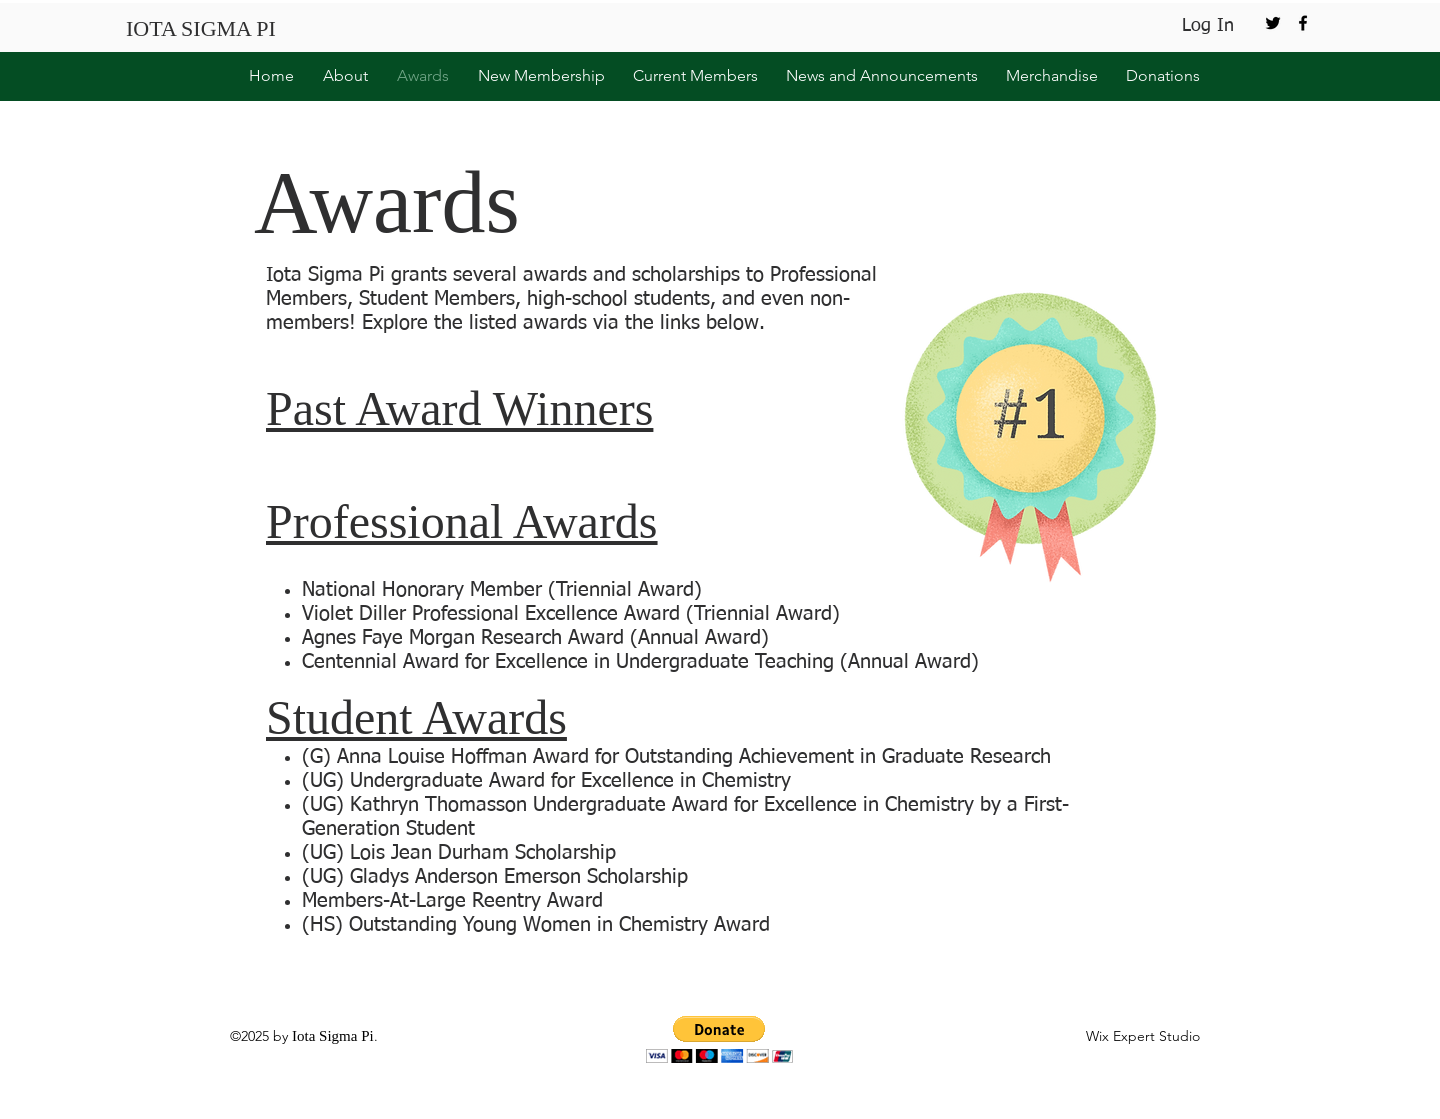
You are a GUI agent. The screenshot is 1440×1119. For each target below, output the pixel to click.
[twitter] (1273, 23)
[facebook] (1303, 23)
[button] (341, 76)
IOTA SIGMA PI (201, 28)
